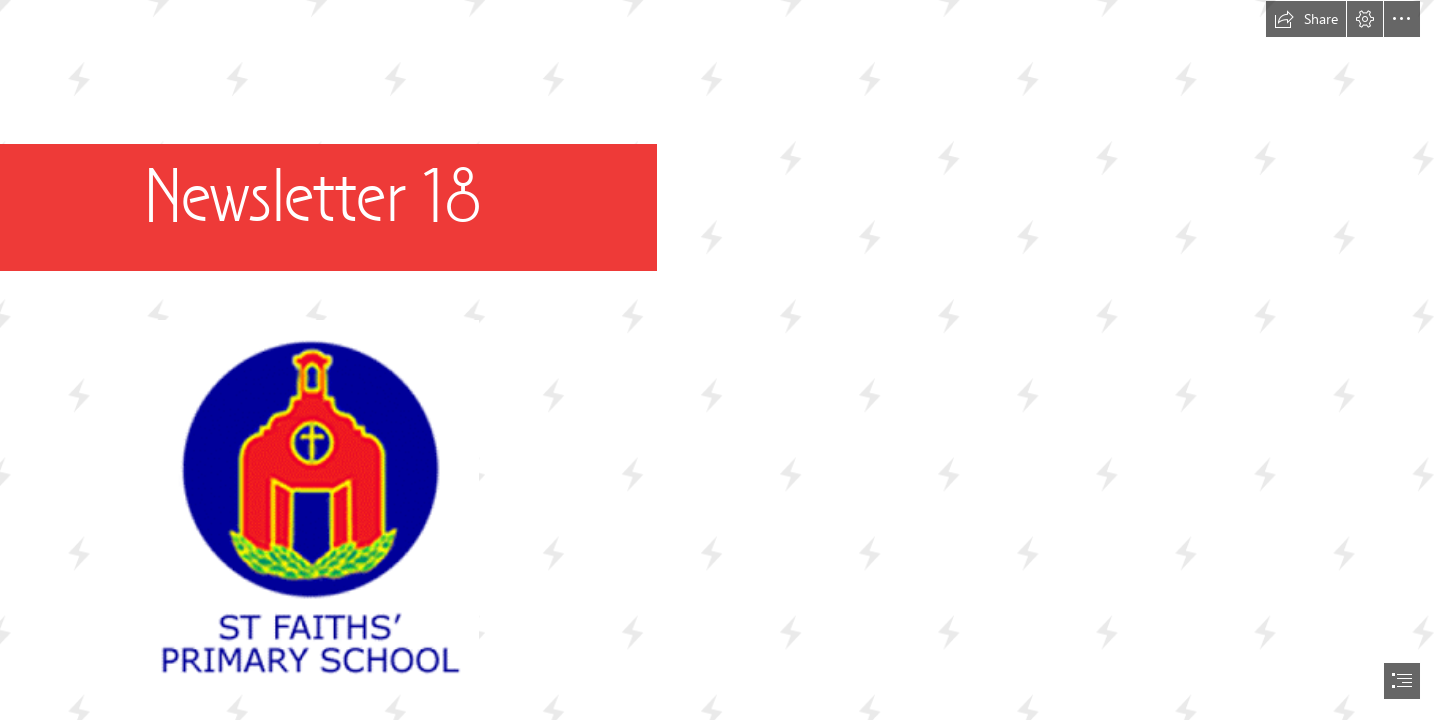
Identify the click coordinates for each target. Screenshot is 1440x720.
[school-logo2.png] (309, 505)
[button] (1306, 19)
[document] (720, 360)
